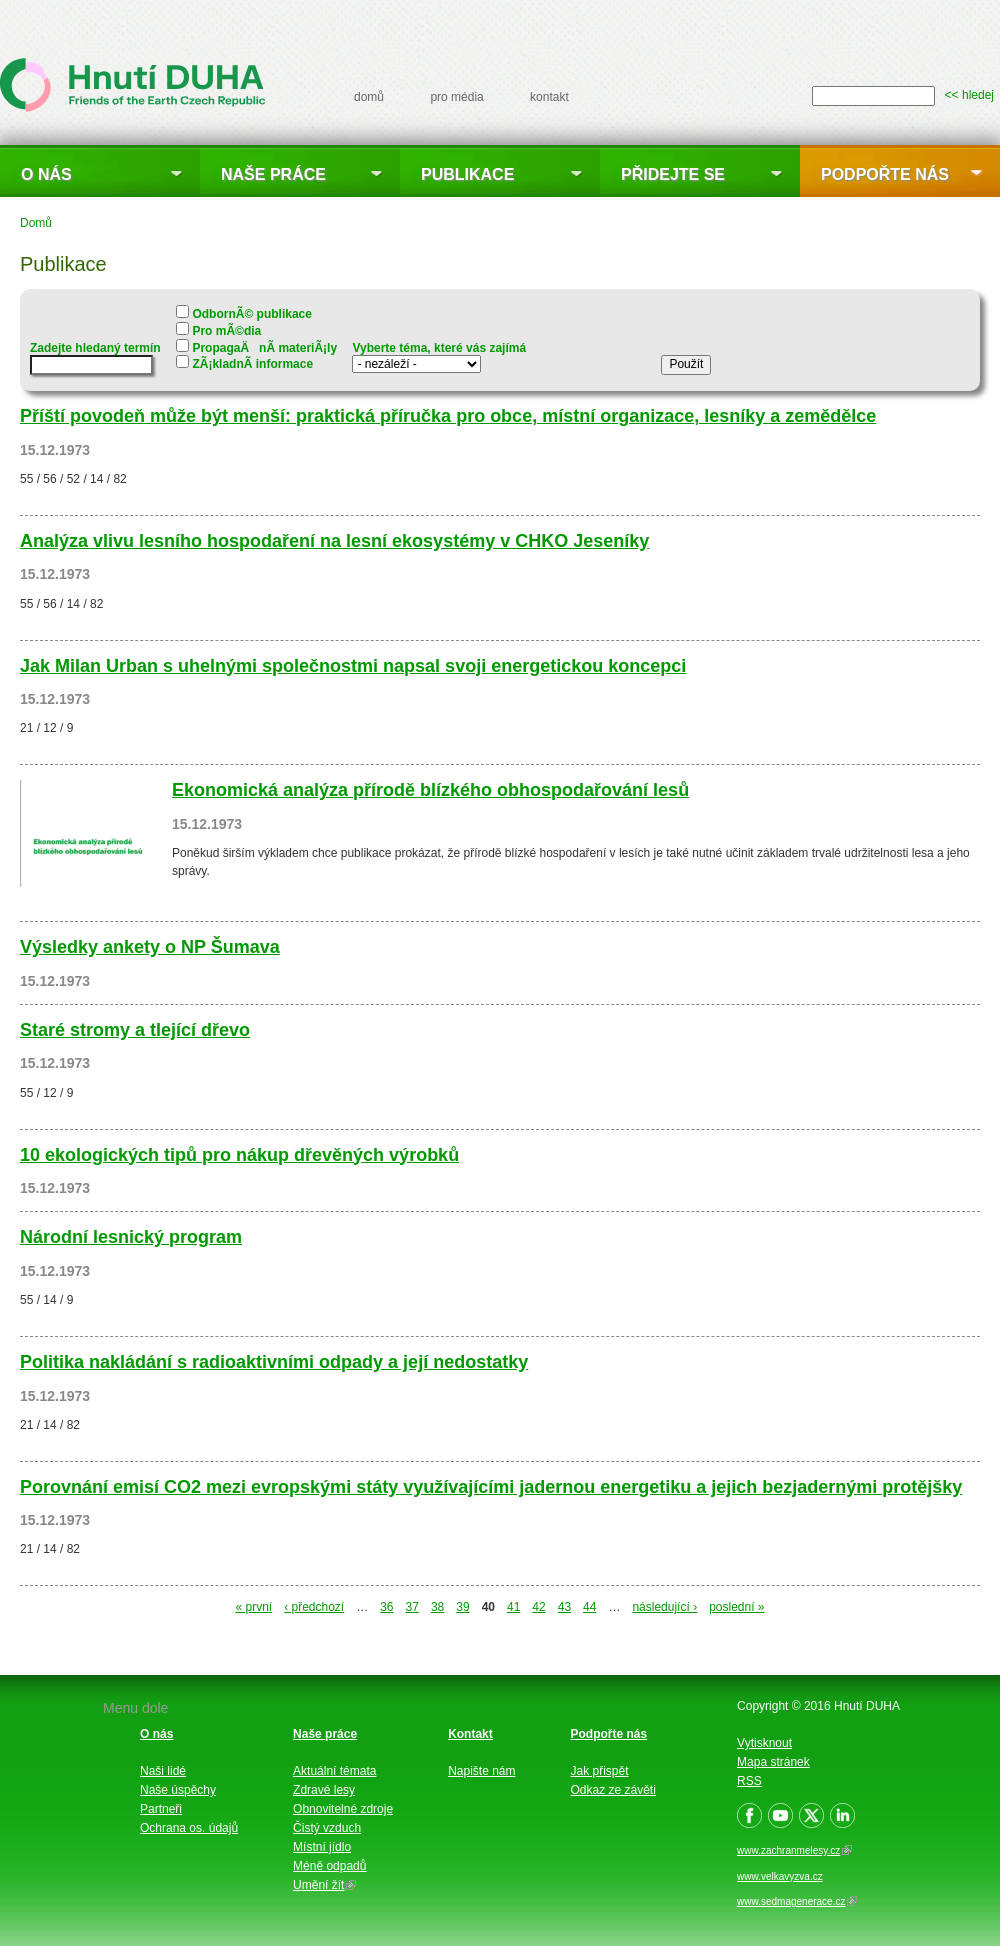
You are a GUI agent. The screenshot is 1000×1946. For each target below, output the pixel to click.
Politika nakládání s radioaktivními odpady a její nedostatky (274, 1362)
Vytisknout (764, 1743)
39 (462, 1607)
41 (513, 1607)
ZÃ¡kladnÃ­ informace (252, 364)
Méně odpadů (329, 1866)
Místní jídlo (322, 1847)
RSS (749, 1781)
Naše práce (273, 174)
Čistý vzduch (327, 1828)
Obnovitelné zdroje (343, 1809)
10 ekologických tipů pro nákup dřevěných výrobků (239, 1155)
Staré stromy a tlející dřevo (135, 1030)
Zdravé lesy (324, 1790)
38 (437, 1607)
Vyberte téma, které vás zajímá (439, 348)
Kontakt (470, 1734)
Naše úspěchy (178, 1790)
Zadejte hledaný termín (95, 348)
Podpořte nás (885, 174)
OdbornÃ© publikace (252, 314)
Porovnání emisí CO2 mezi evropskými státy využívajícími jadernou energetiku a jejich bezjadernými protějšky (491, 1487)
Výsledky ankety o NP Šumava (150, 947)
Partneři (161, 1809)
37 (412, 1607)
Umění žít (324, 1885)
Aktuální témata (334, 1771)
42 (538, 1607)
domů (369, 97)
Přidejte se (673, 174)
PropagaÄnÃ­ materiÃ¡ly (264, 348)
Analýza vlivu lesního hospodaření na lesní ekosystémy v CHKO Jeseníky (334, 541)
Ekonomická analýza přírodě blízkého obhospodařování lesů (430, 790)
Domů (36, 223)
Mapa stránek (773, 1762)
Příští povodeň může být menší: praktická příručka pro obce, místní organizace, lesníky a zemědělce (448, 416)
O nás (46, 174)
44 (589, 1607)
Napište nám (481, 1771)
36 (386, 1607)
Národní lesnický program (131, 1237)
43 (564, 1607)
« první (253, 1607)
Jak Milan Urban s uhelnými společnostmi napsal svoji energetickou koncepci (353, 666)
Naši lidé (163, 1771)
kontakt (549, 97)
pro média (456, 97)
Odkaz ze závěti (613, 1790)
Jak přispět (600, 1771)
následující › (664, 1607)
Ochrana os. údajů (189, 1828)
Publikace (467, 174)
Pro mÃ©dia (226, 331)
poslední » (736, 1607)
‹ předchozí (314, 1607)
